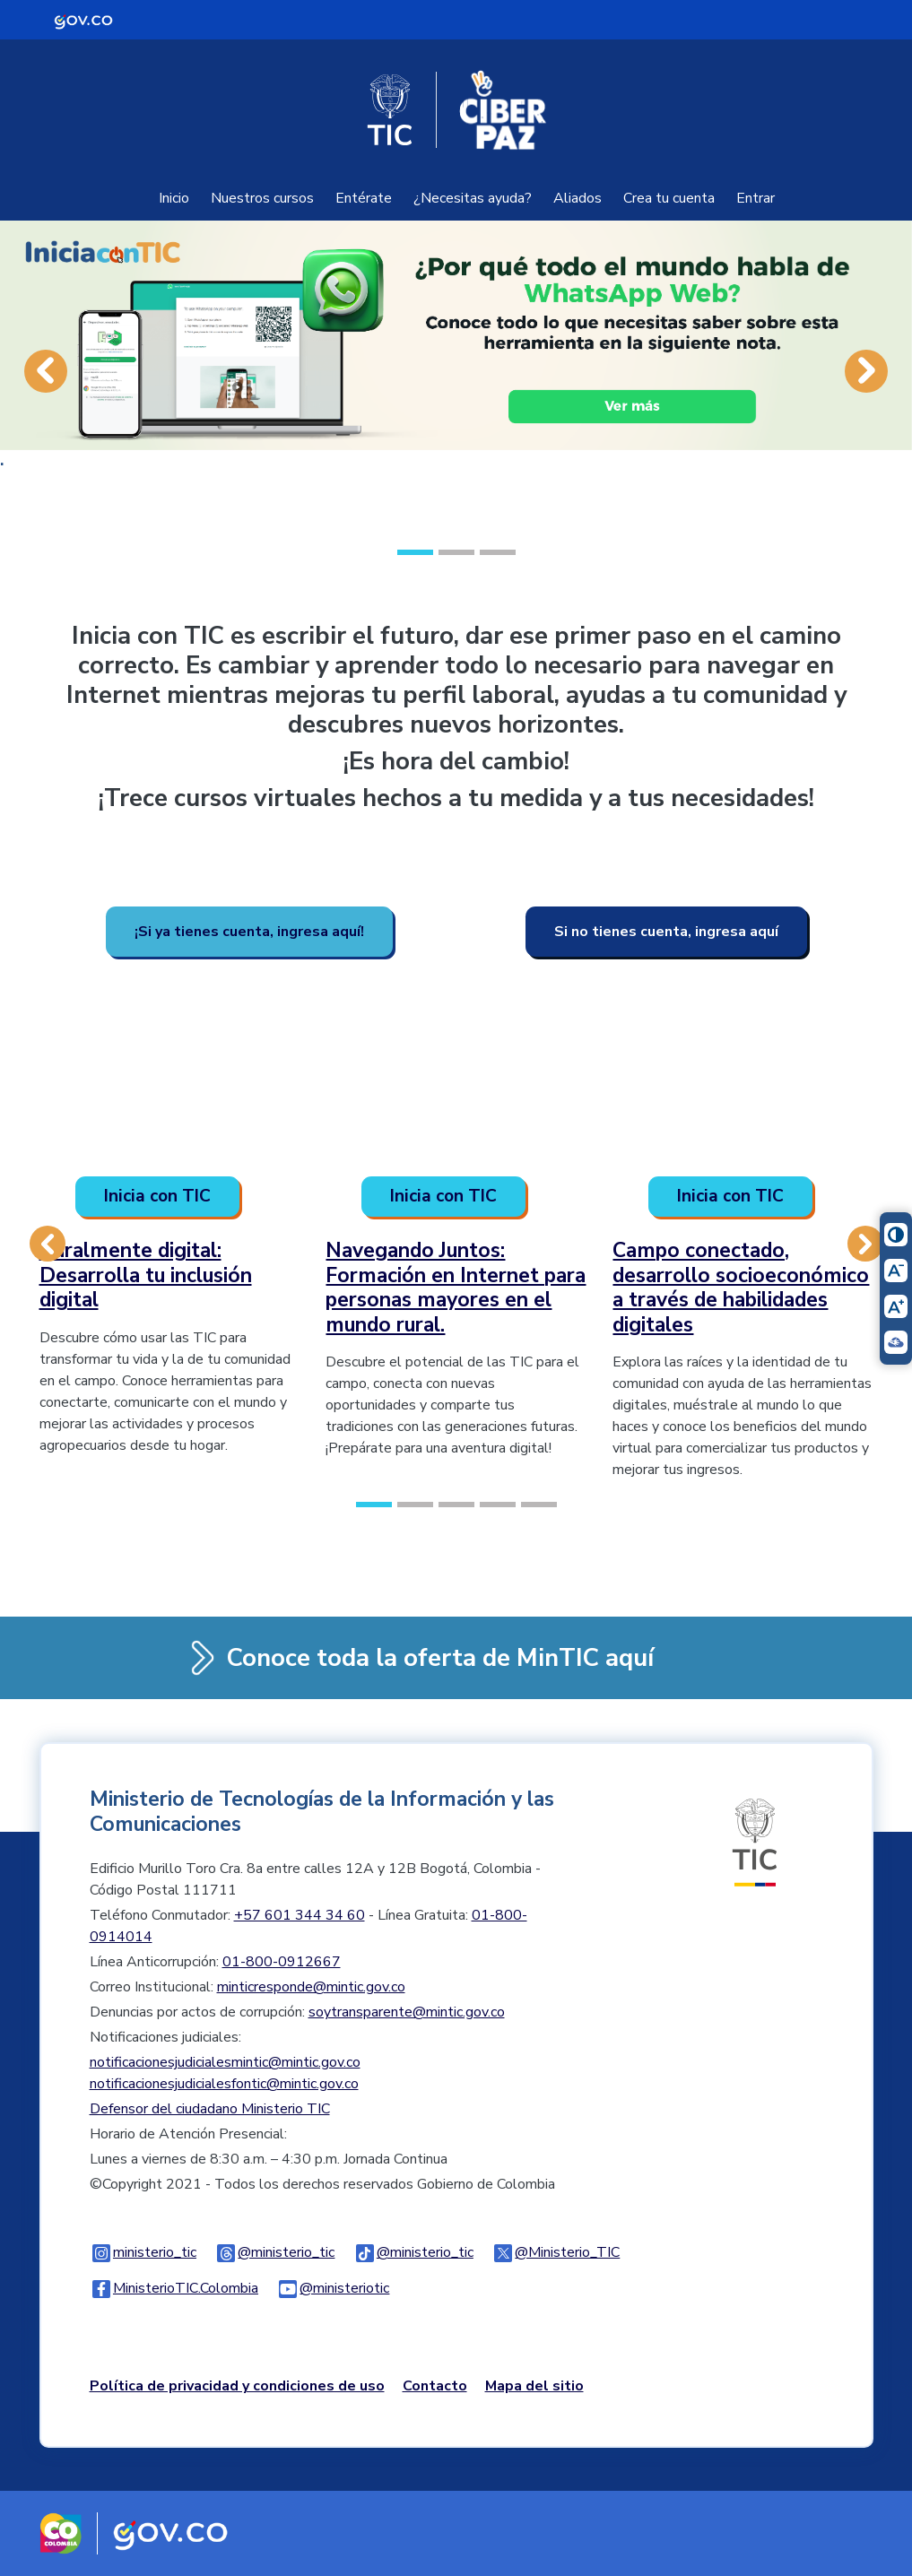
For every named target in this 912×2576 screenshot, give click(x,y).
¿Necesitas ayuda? (472, 198)
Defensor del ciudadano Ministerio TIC (210, 2109)
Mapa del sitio (534, 2386)
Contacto (435, 2386)
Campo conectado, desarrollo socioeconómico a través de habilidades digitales (740, 1287)
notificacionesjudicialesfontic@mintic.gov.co (224, 2084)
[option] (456, 371)
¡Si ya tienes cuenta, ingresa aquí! (249, 931)
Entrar (755, 198)
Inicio (174, 198)
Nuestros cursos (262, 198)
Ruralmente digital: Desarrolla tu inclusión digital (145, 1275)
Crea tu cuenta (669, 198)
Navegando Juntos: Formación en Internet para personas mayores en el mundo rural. (456, 1287)
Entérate (363, 198)
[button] (45, 399)
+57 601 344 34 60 (299, 1915)
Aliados (577, 198)
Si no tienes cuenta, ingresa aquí (666, 931)
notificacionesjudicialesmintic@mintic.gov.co (225, 2062)
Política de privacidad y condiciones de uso (237, 2386)
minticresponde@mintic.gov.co (311, 1987)
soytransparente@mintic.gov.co (406, 2012)
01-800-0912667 (281, 1962)
